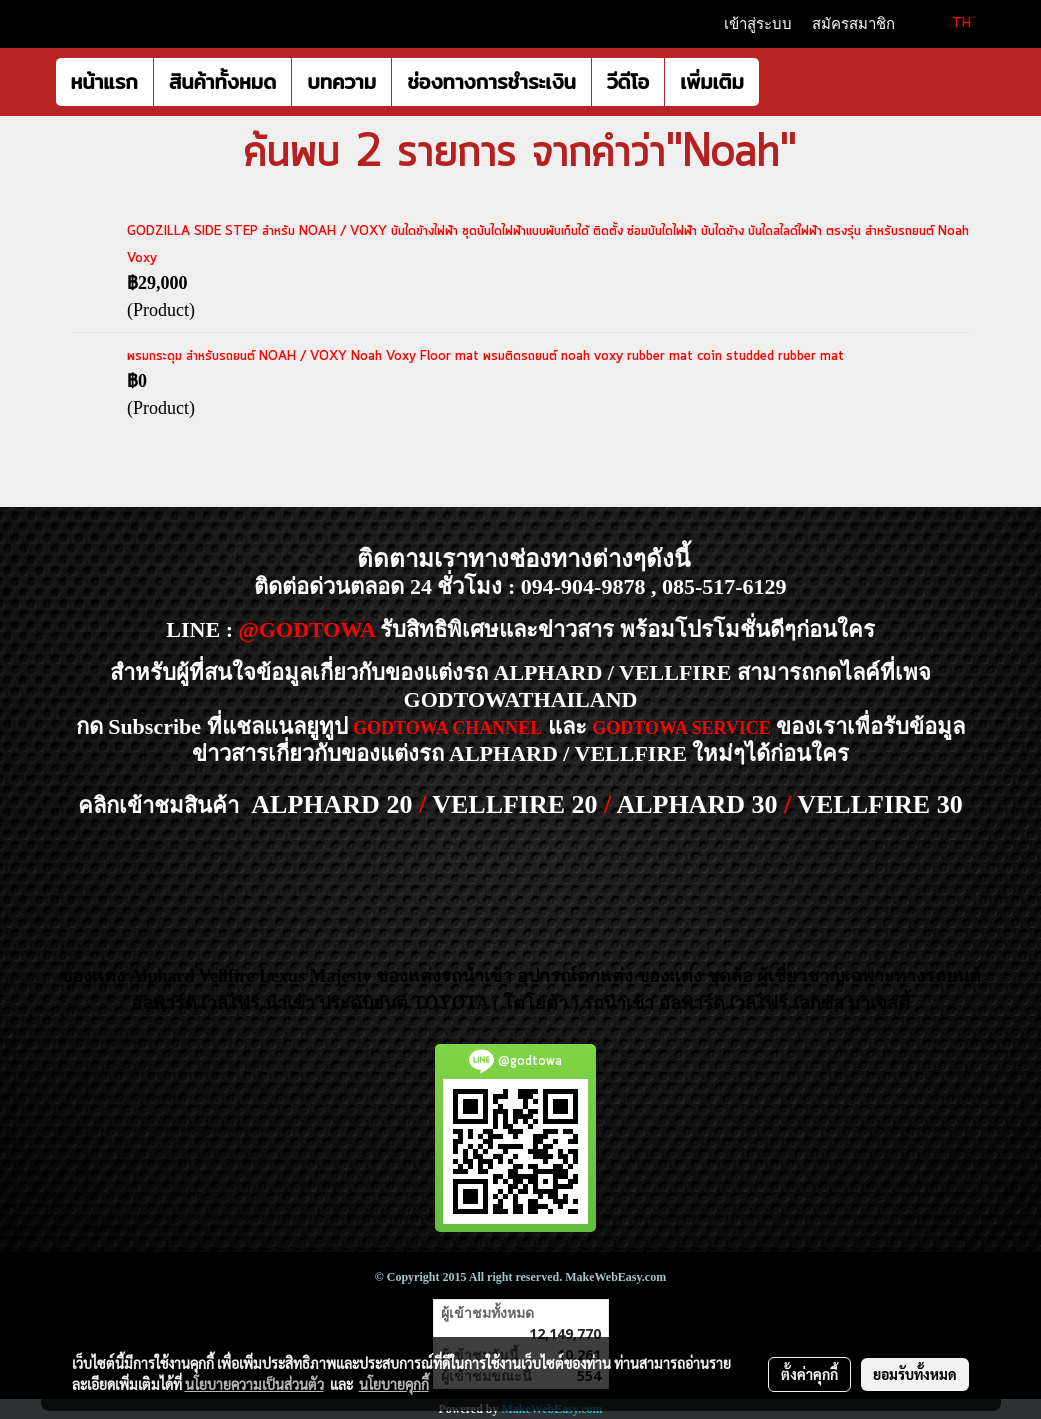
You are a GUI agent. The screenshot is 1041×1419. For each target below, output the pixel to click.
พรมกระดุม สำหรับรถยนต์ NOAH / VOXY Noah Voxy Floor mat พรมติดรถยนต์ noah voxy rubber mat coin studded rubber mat (485, 356)
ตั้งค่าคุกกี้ (809, 1374)
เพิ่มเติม (712, 82)
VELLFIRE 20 (514, 804)
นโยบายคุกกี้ (394, 1384)
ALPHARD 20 (331, 804)
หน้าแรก (104, 82)
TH (950, 23)
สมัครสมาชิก (853, 24)
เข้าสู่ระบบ (758, 24)
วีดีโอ (628, 82)
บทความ (341, 82)
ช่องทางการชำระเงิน (491, 82)
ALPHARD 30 (696, 804)
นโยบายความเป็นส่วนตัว (254, 1384)
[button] (777, 82)
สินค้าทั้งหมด (222, 82)
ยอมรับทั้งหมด (915, 1374)
